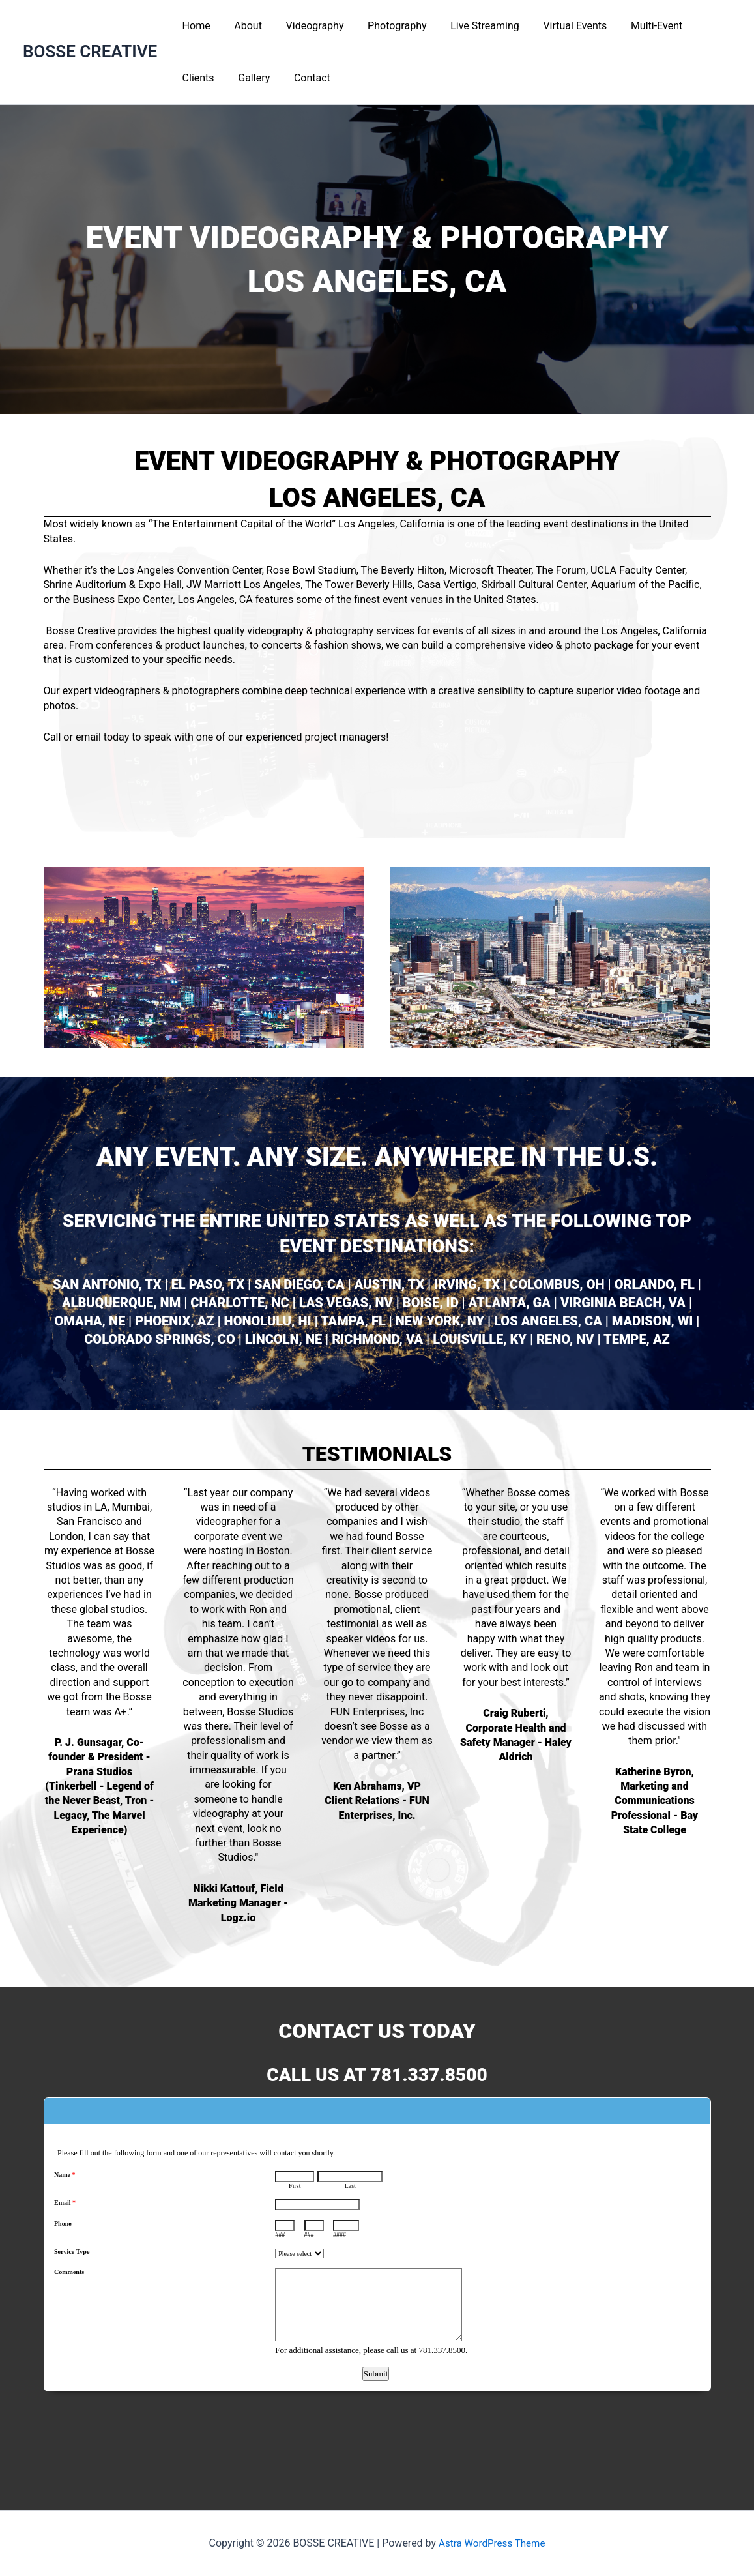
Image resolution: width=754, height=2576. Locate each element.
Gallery (196, 78)
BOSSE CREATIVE (90, 51)
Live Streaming (471, 26)
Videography (307, 26)
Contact (251, 78)
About (243, 26)
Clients (700, 26)
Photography (386, 26)
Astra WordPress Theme (492, 2543)
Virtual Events (558, 26)
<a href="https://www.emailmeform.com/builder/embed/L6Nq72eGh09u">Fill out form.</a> (377, 2284)
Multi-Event (637, 26)
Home (195, 26)
